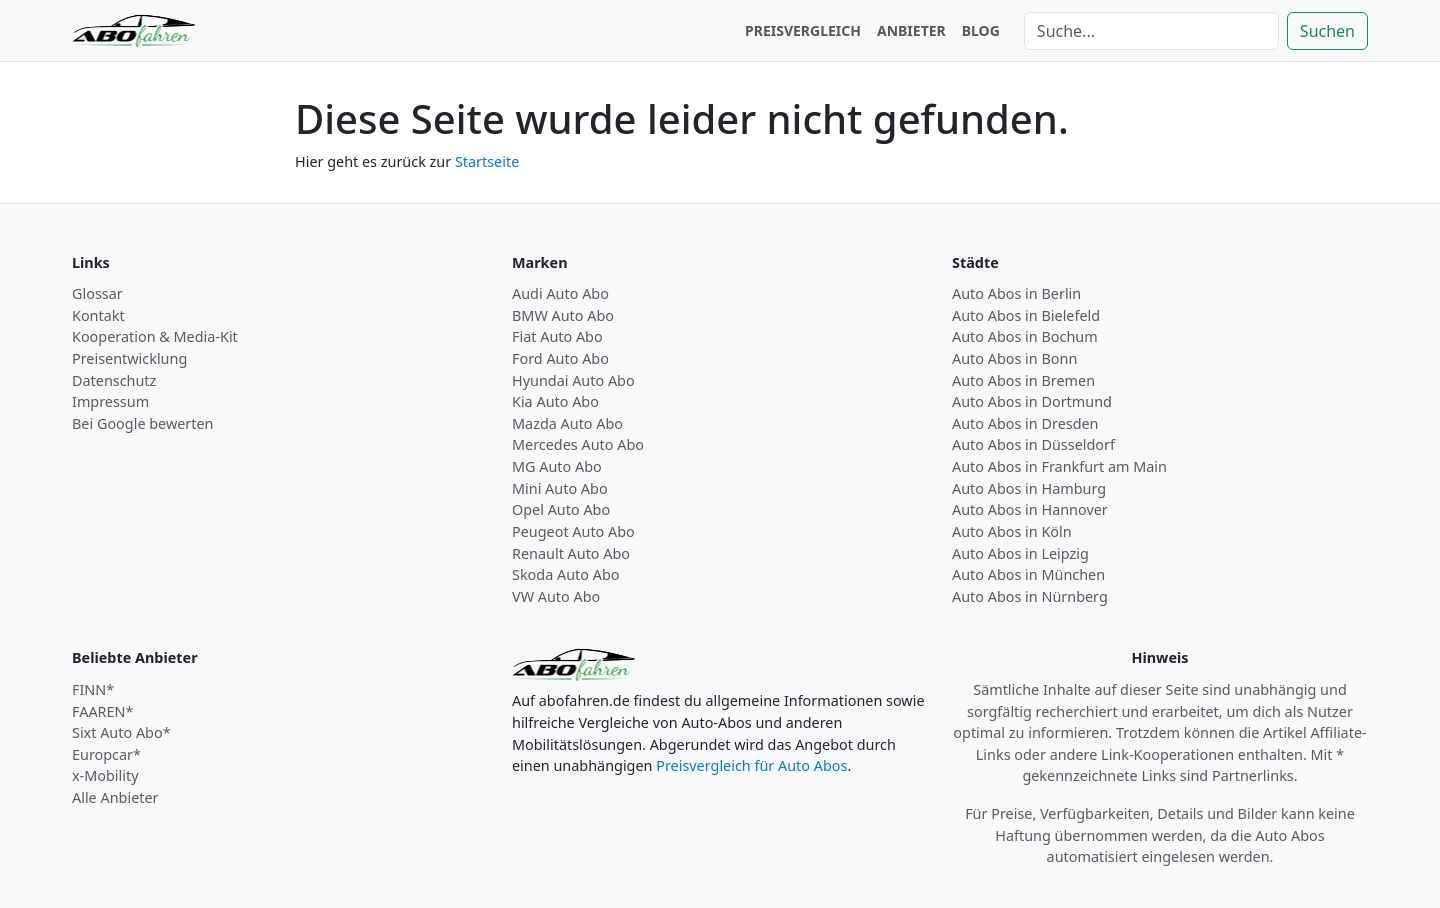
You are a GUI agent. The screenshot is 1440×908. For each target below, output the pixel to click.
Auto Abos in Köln (1012, 531)
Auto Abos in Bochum (1025, 336)
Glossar (97, 293)
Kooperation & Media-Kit (155, 336)
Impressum (110, 401)
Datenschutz (114, 380)
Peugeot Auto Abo (573, 531)
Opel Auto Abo (561, 509)
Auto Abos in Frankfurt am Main (1059, 466)
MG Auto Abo (557, 466)
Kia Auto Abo (555, 401)
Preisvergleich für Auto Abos (751, 765)
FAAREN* (102, 711)
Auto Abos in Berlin (1016, 293)
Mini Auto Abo (560, 488)
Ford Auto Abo (560, 358)
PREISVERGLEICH (803, 30)
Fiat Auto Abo (557, 336)
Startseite (487, 161)
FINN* (93, 689)
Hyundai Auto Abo (573, 380)
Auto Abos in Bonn (1014, 358)
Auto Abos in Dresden (1025, 423)
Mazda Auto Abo (567, 423)
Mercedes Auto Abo (578, 444)
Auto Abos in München (1028, 574)
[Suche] (1151, 31)
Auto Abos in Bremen (1023, 380)
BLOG (981, 30)
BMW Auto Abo (563, 315)
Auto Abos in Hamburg (1029, 488)
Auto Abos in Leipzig (1020, 553)
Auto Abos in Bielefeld (1026, 315)
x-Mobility (105, 775)
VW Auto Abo (556, 596)
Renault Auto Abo (571, 553)
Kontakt (98, 315)
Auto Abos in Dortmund (1032, 401)
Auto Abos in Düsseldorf (1033, 444)
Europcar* (106, 754)
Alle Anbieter (115, 797)
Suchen (1327, 31)
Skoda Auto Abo (565, 574)
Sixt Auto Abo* (121, 732)
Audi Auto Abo (560, 293)
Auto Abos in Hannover (1030, 509)
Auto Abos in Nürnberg (1030, 596)
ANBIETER (911, 30)
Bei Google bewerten (143, 423)
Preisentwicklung (129, 358)
